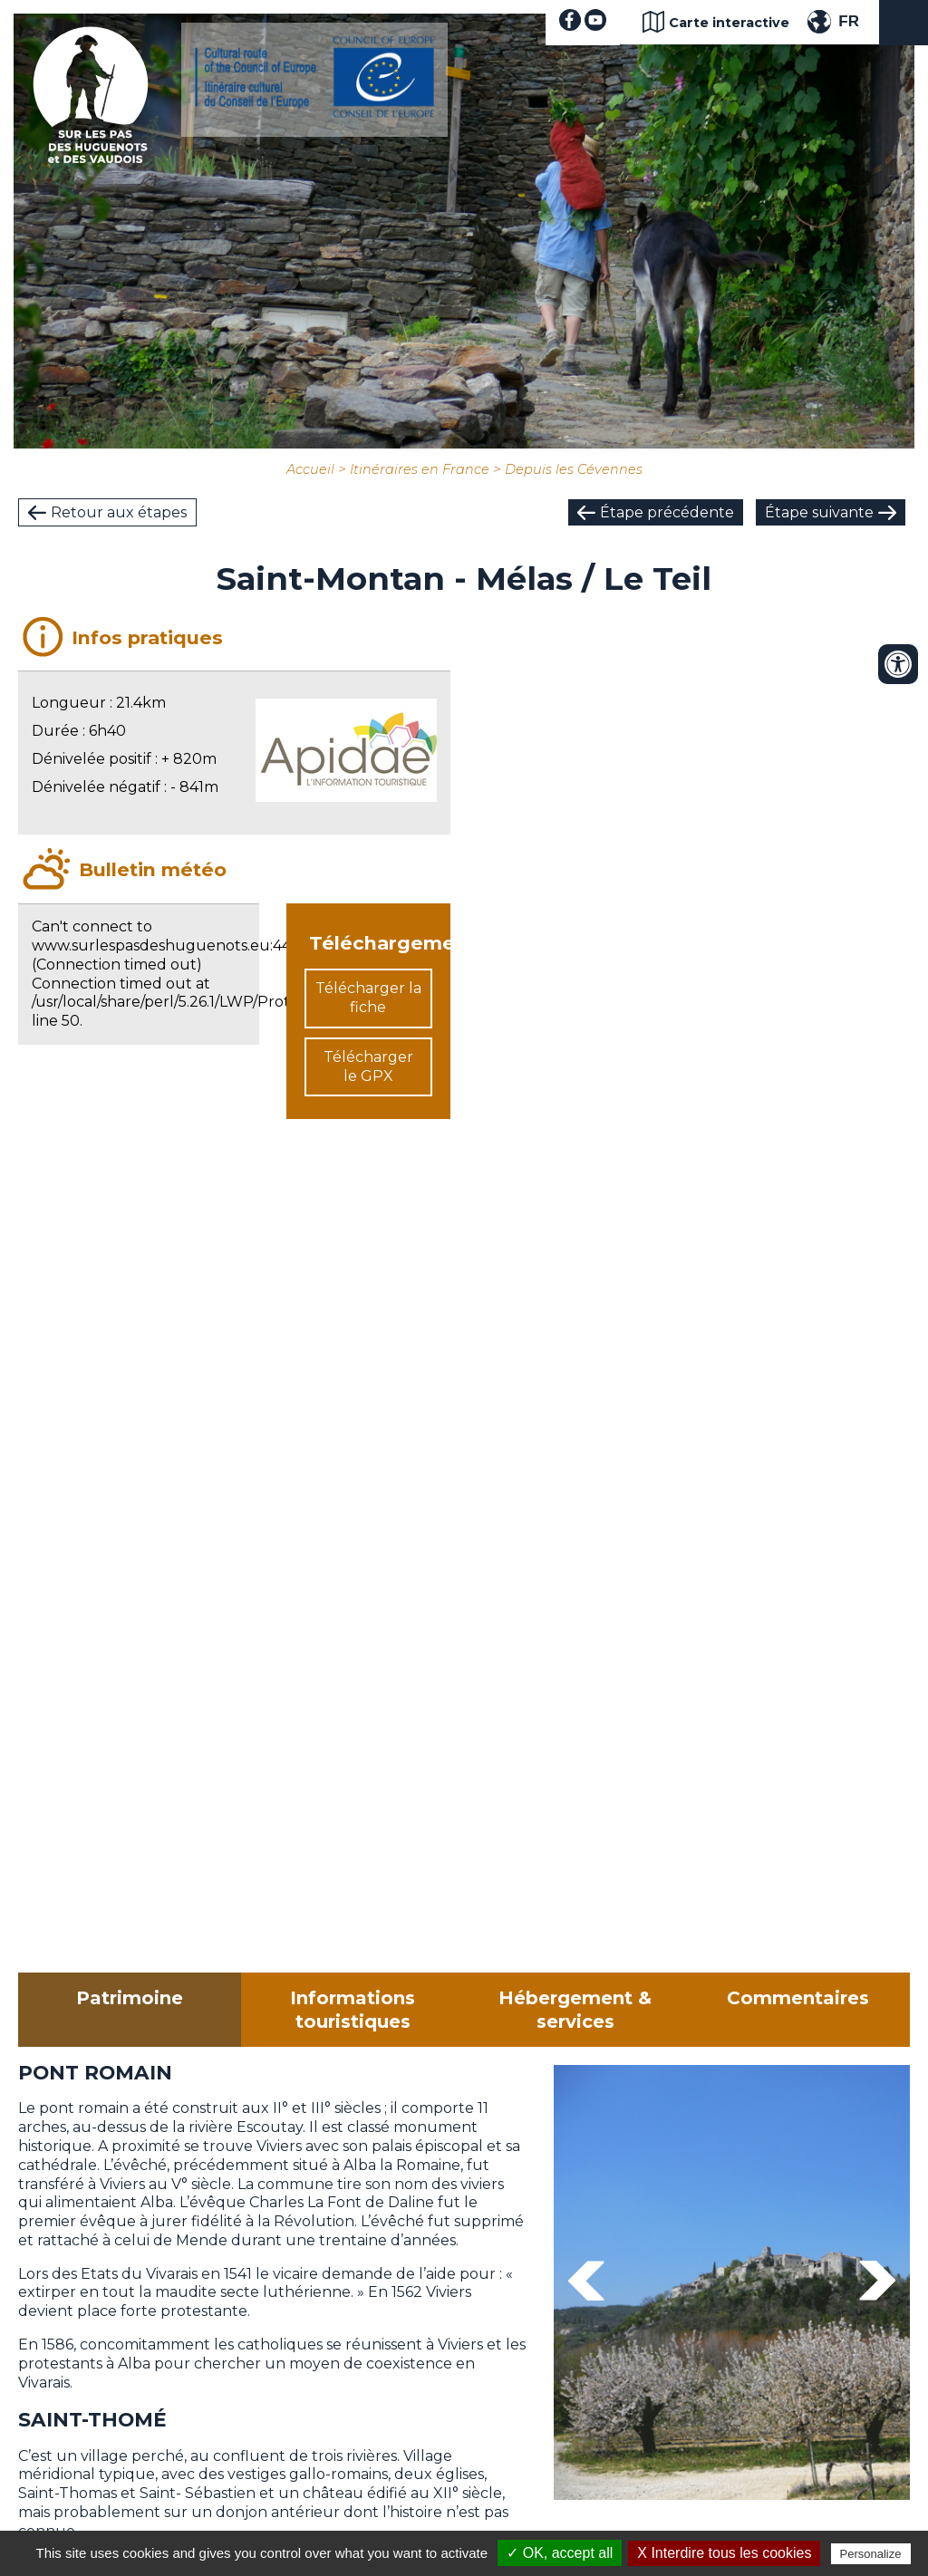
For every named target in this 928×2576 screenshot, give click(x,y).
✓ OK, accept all (560, 2553)
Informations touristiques (352, 2009)
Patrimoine (129, 1998)
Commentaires (798, 1998)
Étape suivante (819, 512)
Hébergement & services (575, 2009)
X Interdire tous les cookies (724, 2553)
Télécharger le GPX (368, 1066)
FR (848, 21)
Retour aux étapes (119, 512)
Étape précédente (667, 512)
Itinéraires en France (419, 469)
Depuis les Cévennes (574, 469)
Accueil (310, 469)
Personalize (871, 2554)
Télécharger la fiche (368, 997)
